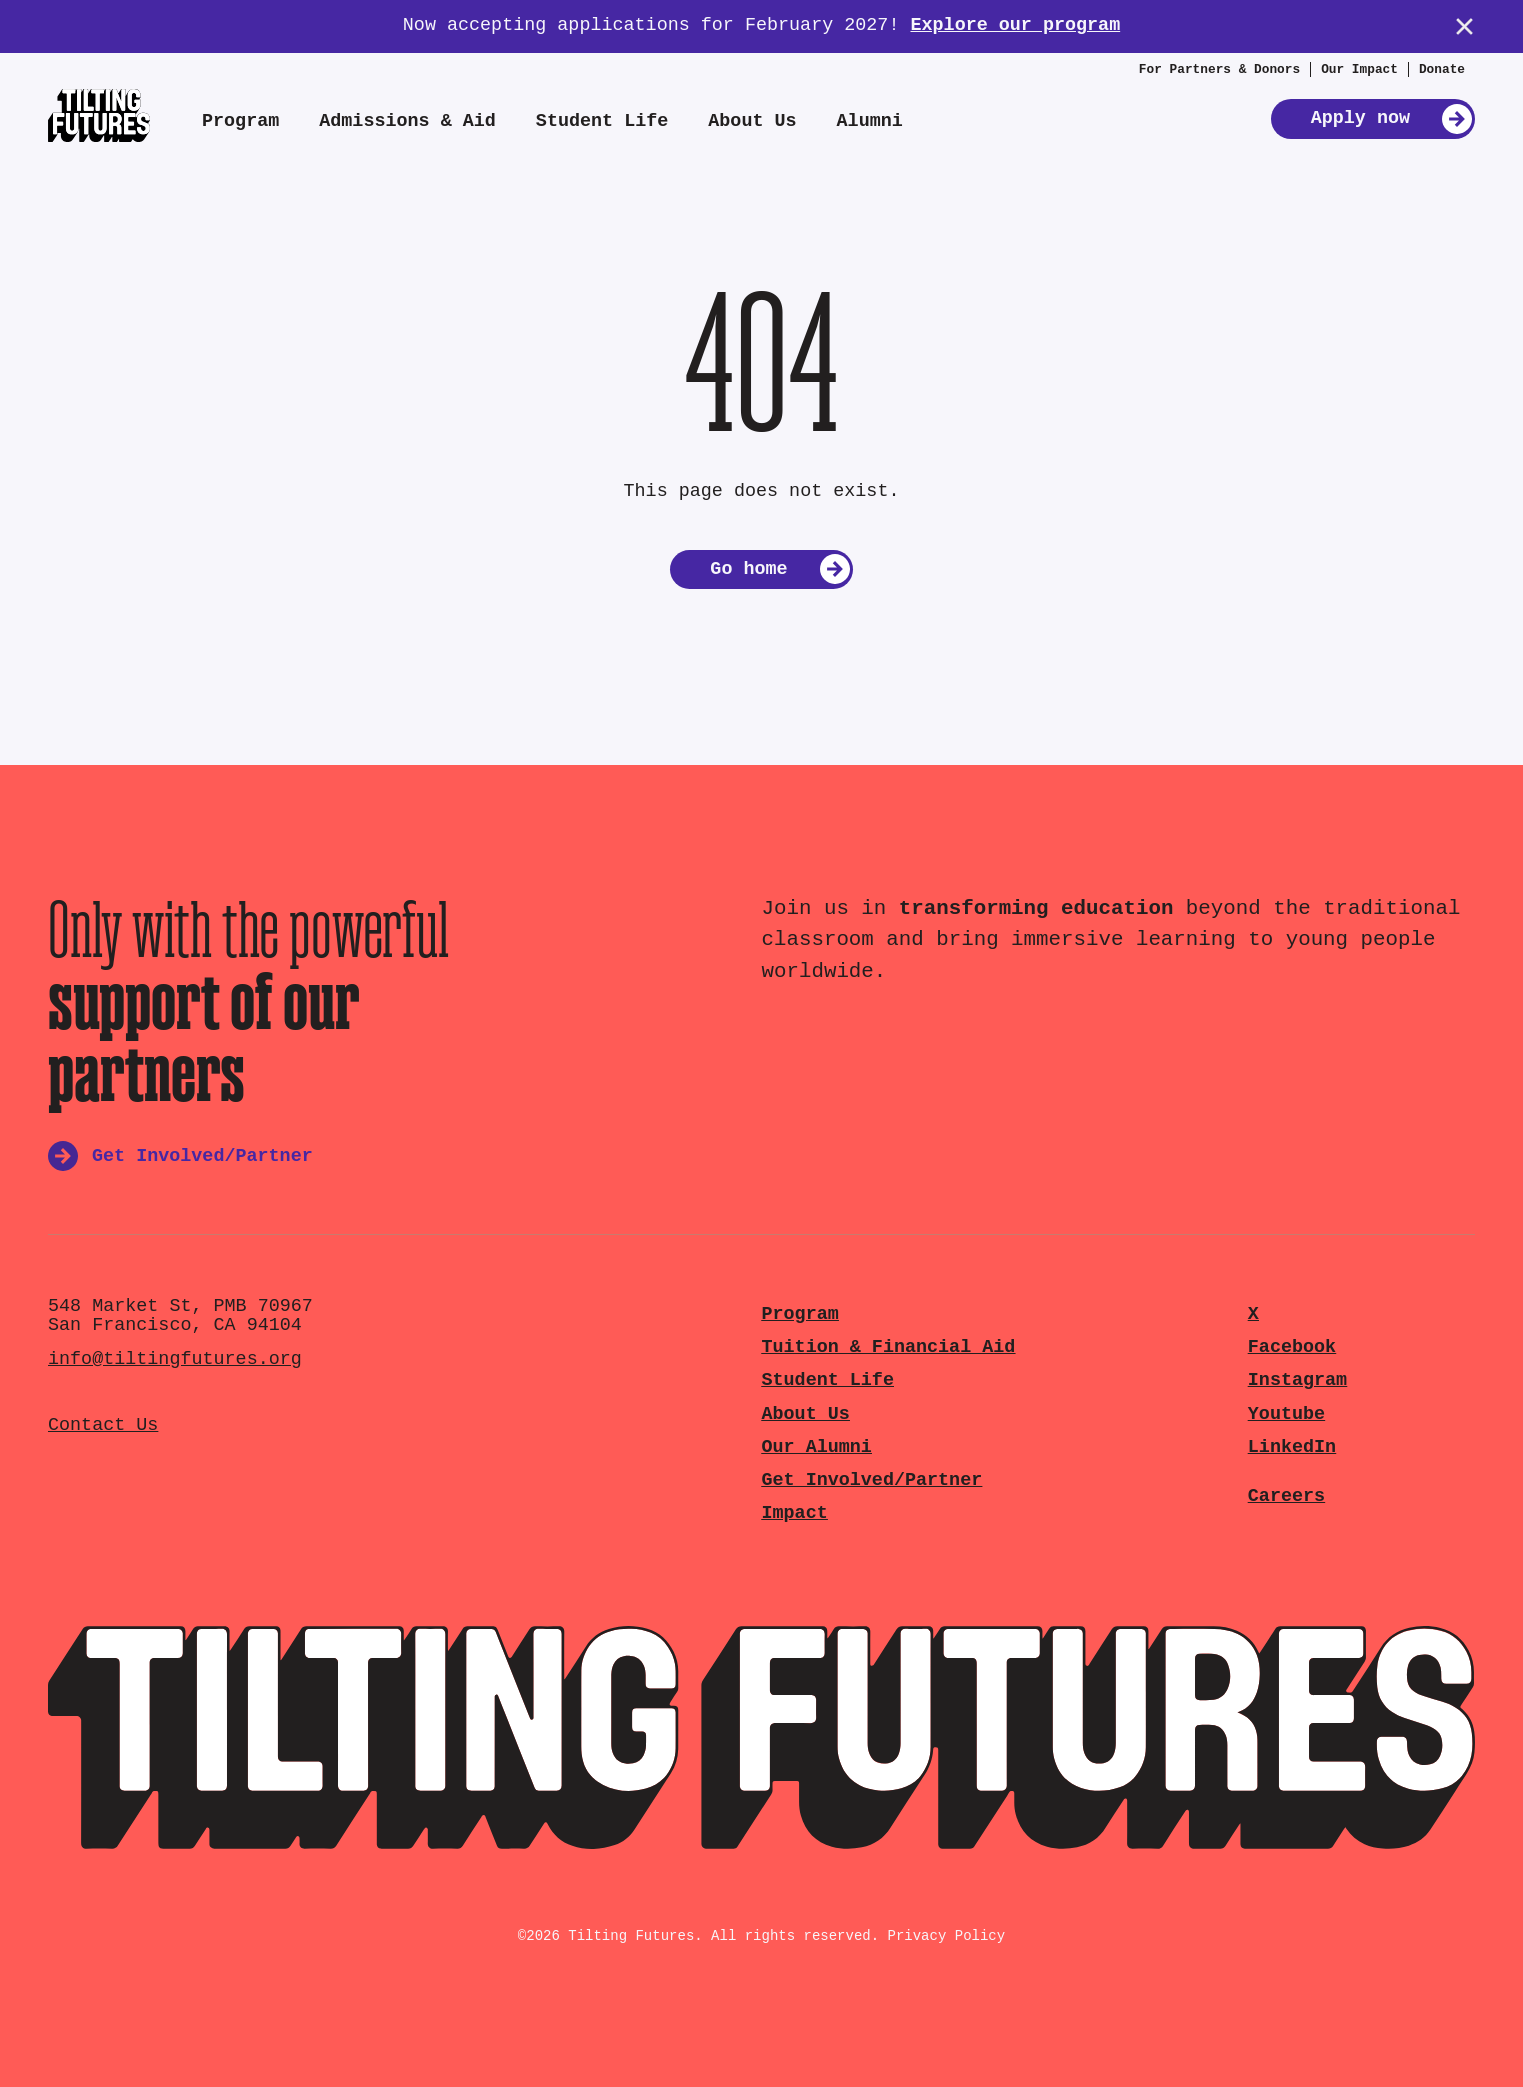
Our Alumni (817, 1447)
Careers (1286, 1496)
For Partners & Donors (1219, 69)
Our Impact (1359, 69)
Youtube (1286, 1414)
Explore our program (1015, 25)
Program (240, 121)
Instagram (1297, 1380)
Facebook (1292, 1347)
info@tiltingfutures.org (175, 1359)
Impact (795, 1513)
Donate (1442, 69)
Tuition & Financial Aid (889, 1347)
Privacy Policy (947, 1936)
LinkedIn (1292, 1447)
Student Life (602, 121)
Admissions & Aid (407, 121)
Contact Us (103, 1425)
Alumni (870, 121)
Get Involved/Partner (872, 1480)
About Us (752, 121)
